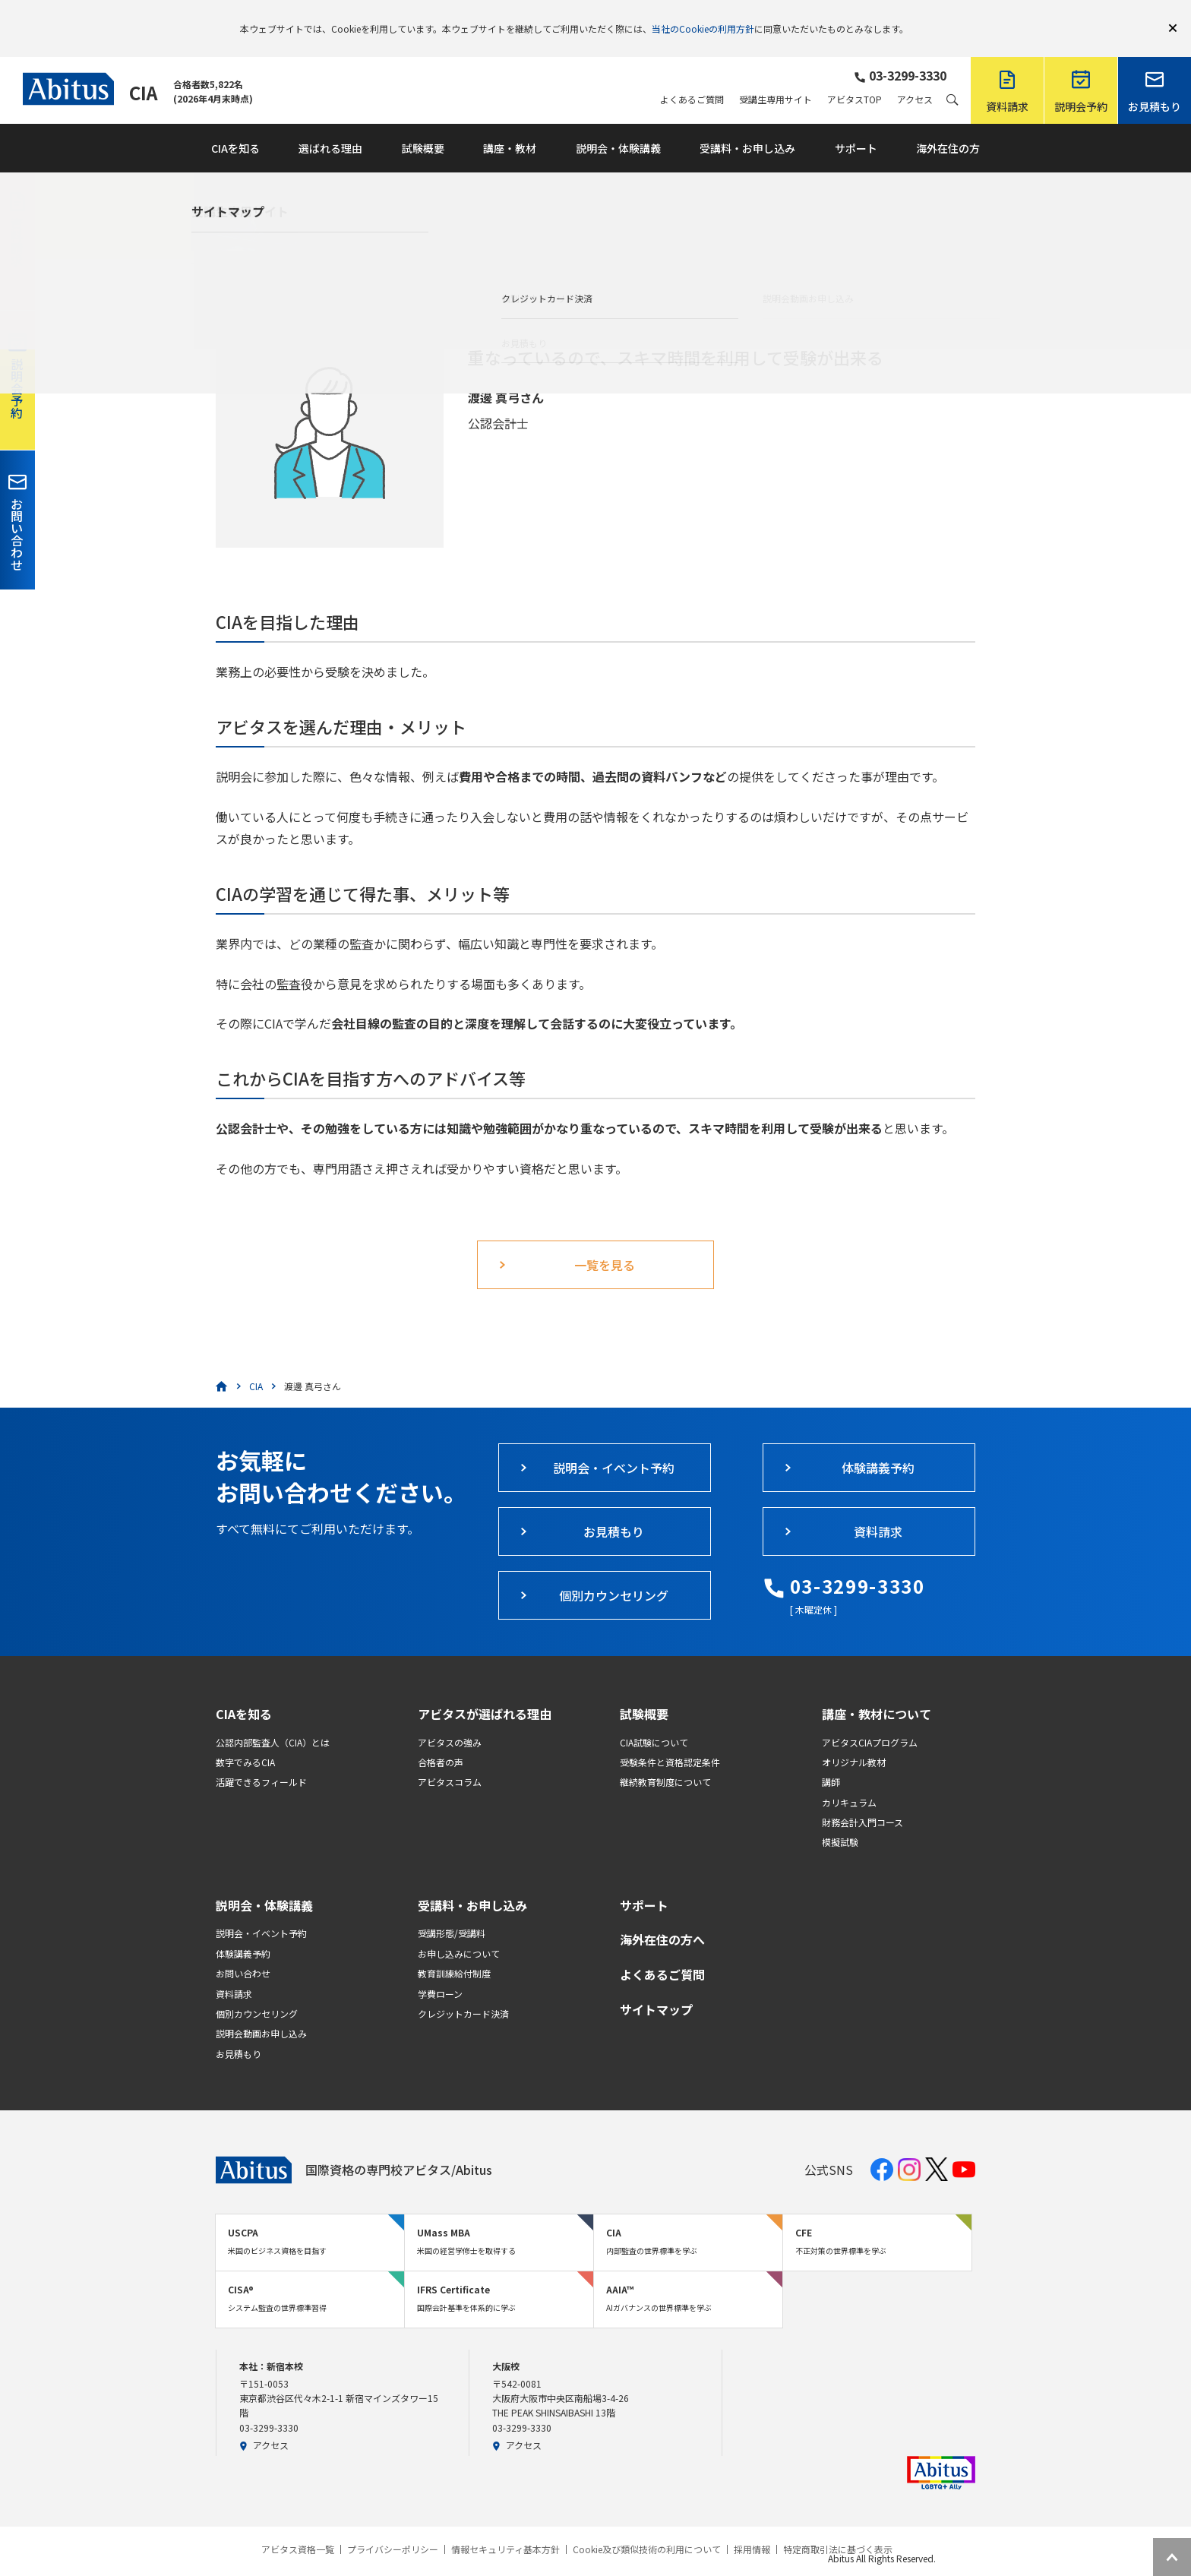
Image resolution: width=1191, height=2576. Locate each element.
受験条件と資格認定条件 (670, 1740)
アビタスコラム (450, 1759)
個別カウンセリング (257, 1991)
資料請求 (234, 1971)
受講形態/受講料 (451, 1910)
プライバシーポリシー (392, 2527)
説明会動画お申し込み (261, 2011)
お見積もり (238, 2031)
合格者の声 (440, 1740)
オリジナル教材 (854, 1740)
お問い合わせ (243, 1951)
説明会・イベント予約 (261, 1910)
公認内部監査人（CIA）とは (273, 1720)
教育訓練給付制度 (454, 1951)
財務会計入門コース (862, 1800)
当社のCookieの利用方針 (703, 17)
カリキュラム (849, 1780)
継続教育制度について (665, 1759)
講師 (831, 1759)
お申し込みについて (459, 1931)
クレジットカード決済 (463, 1991)
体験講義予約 (243, 1931)
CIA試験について (654, 1720)
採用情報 (752, 2527)
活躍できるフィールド (261, 1759)
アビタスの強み (450, 1720)
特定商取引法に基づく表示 (837, 2527)
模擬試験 (840, 1819)
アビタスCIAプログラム (870, 1720)
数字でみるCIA (245, 1740)
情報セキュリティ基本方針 (505, 2527)
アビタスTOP (854, 77)
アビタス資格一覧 (297, 2527)
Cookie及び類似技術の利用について (647, 2527)
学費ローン (440, 1971)
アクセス (915, 77)
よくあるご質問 (692, 77)
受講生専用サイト (775, 77)
